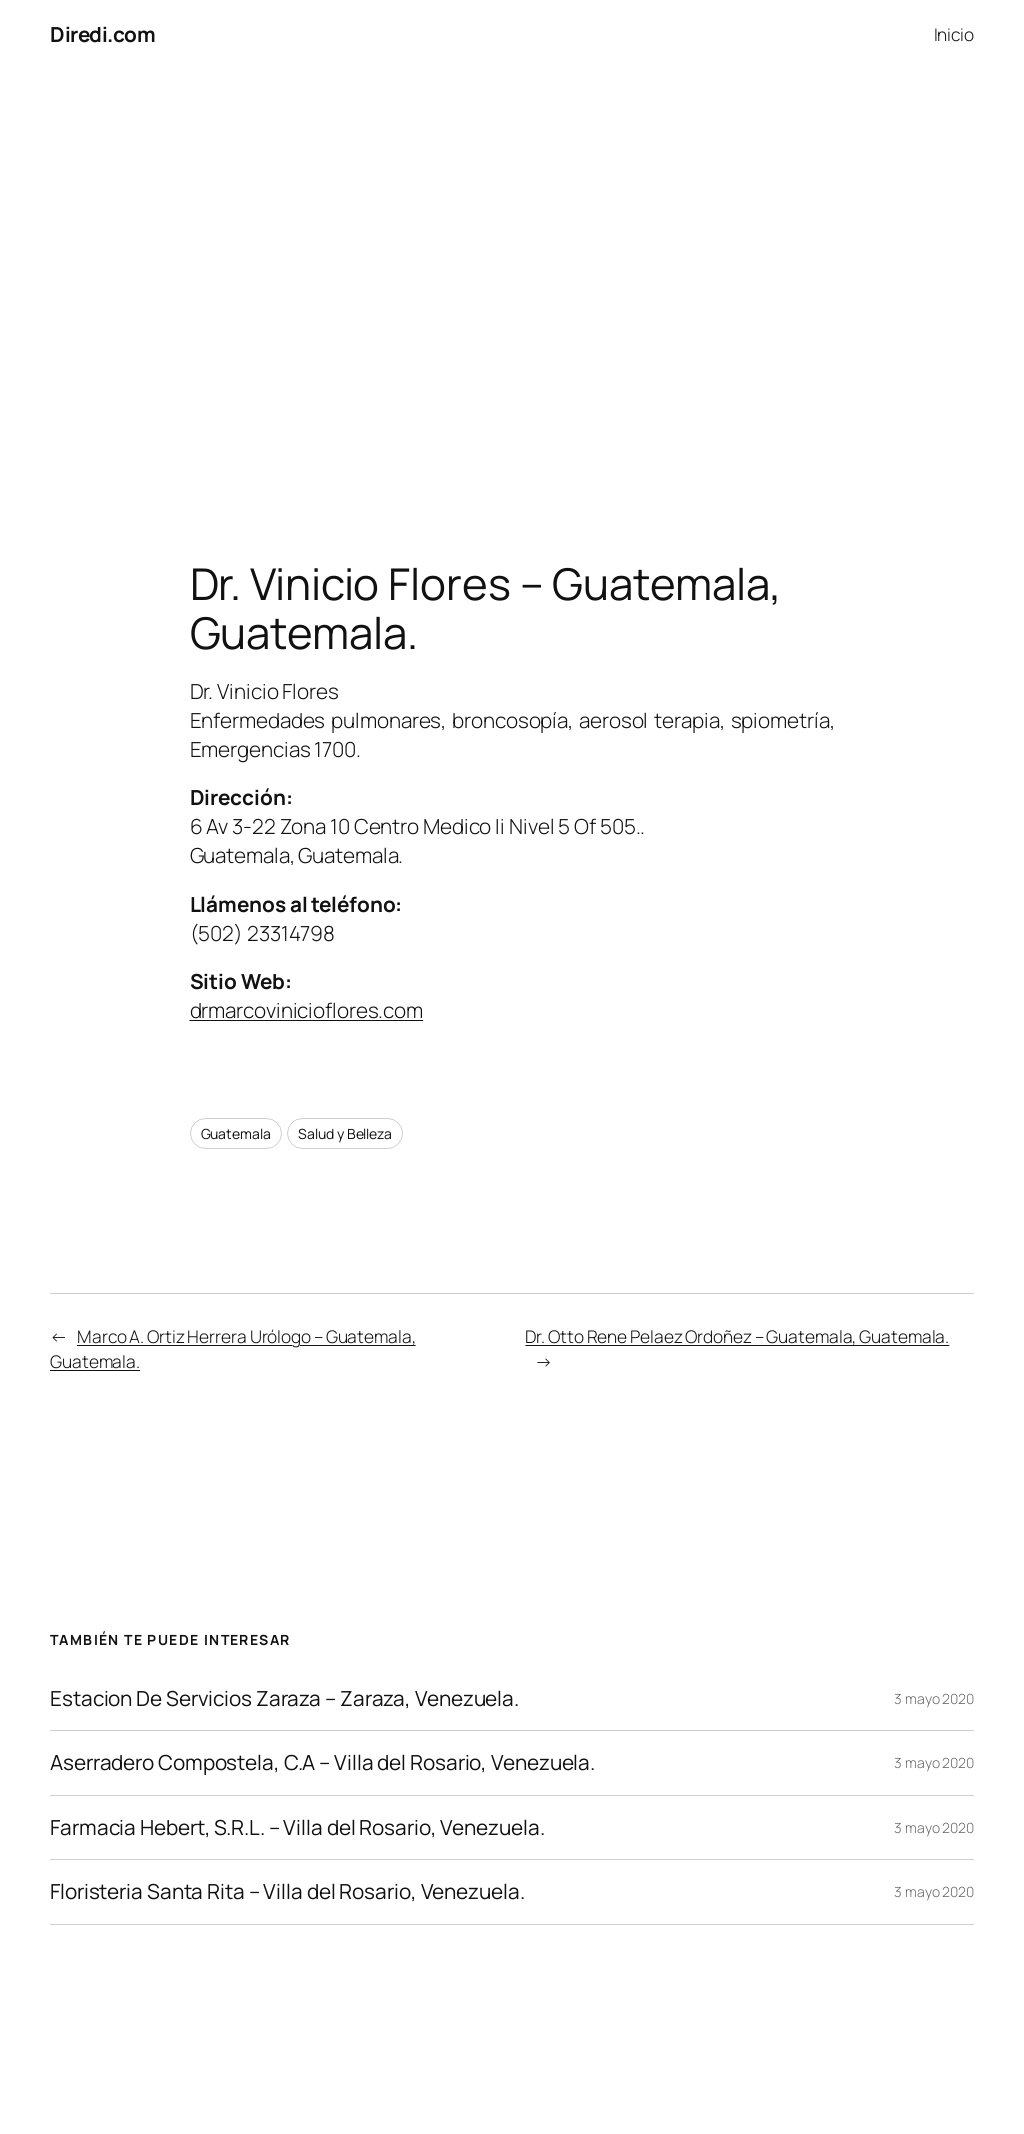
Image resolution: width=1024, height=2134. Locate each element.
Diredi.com (102, 34)
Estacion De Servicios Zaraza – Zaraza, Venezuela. (284, 1698)
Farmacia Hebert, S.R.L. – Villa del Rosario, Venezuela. (297, 1827)
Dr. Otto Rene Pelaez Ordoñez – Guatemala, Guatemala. (737, 1336)
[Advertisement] (512, 279)
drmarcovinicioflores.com (307, 1010)
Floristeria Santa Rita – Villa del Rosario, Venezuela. (287, 1891)
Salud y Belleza (345, 1133)
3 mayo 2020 (934, 1698)
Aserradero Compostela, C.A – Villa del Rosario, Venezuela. (322, 1762)
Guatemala (236, 1133)
